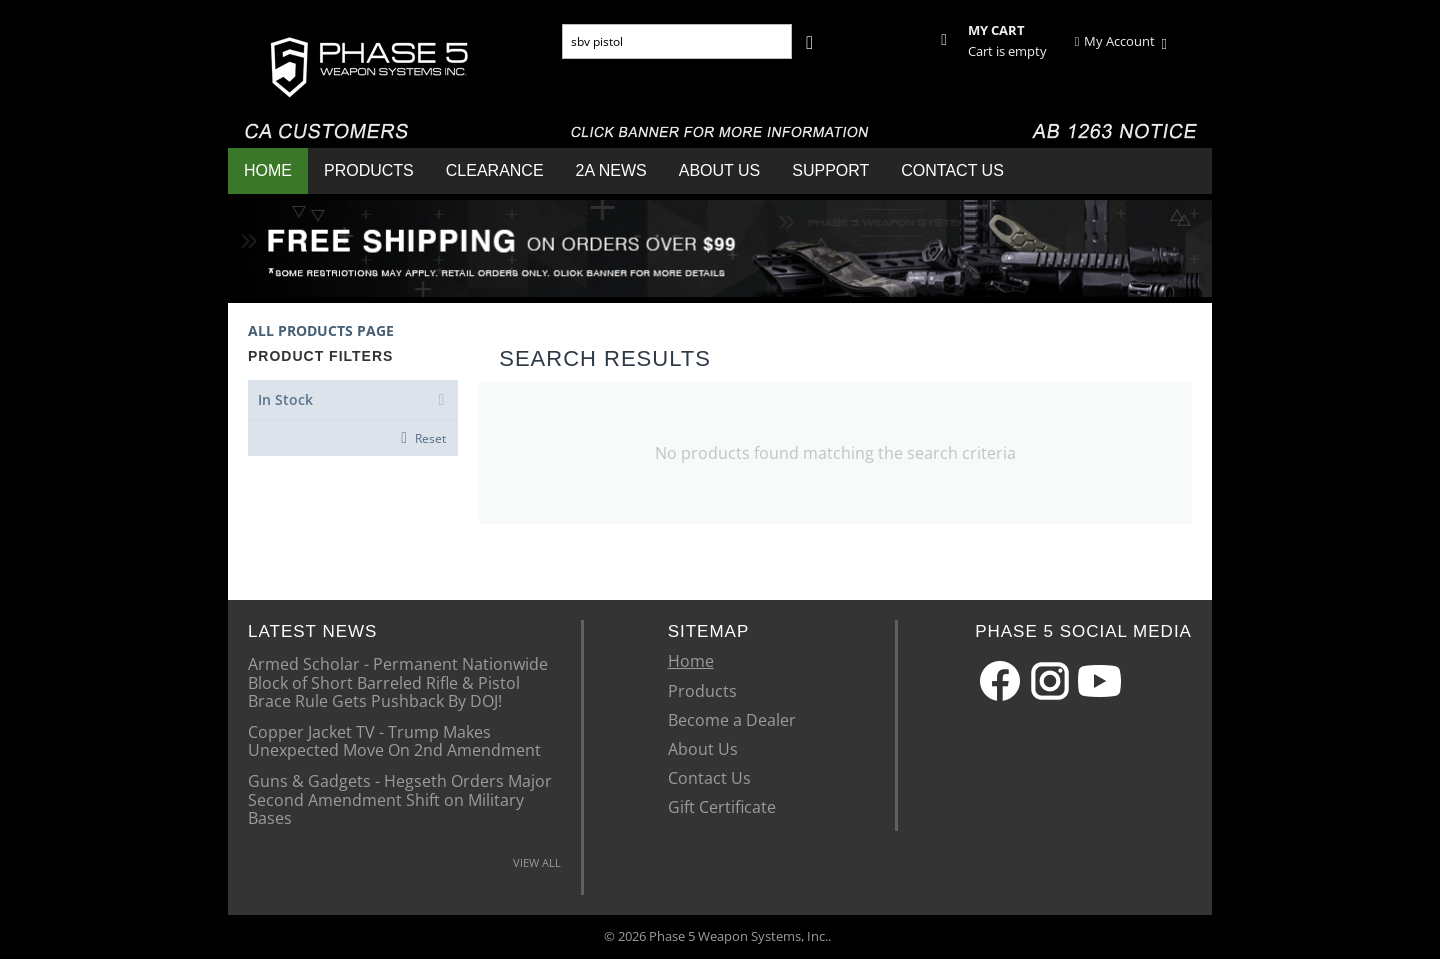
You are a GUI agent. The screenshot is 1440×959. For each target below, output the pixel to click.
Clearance (495, 170)
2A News (611, 170)
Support (830, 170)
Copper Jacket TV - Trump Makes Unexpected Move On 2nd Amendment (394, 740)
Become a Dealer (732, 720)
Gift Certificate (722, 807)
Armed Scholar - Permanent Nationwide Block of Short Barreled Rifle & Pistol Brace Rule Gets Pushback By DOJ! (398, 681)
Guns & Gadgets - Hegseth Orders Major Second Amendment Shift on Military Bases (400, 798)
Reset (430, 438)
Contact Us (952, 170)
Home (268, 170)
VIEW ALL (537, 862)
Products (369, 170)
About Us (720, 170)
